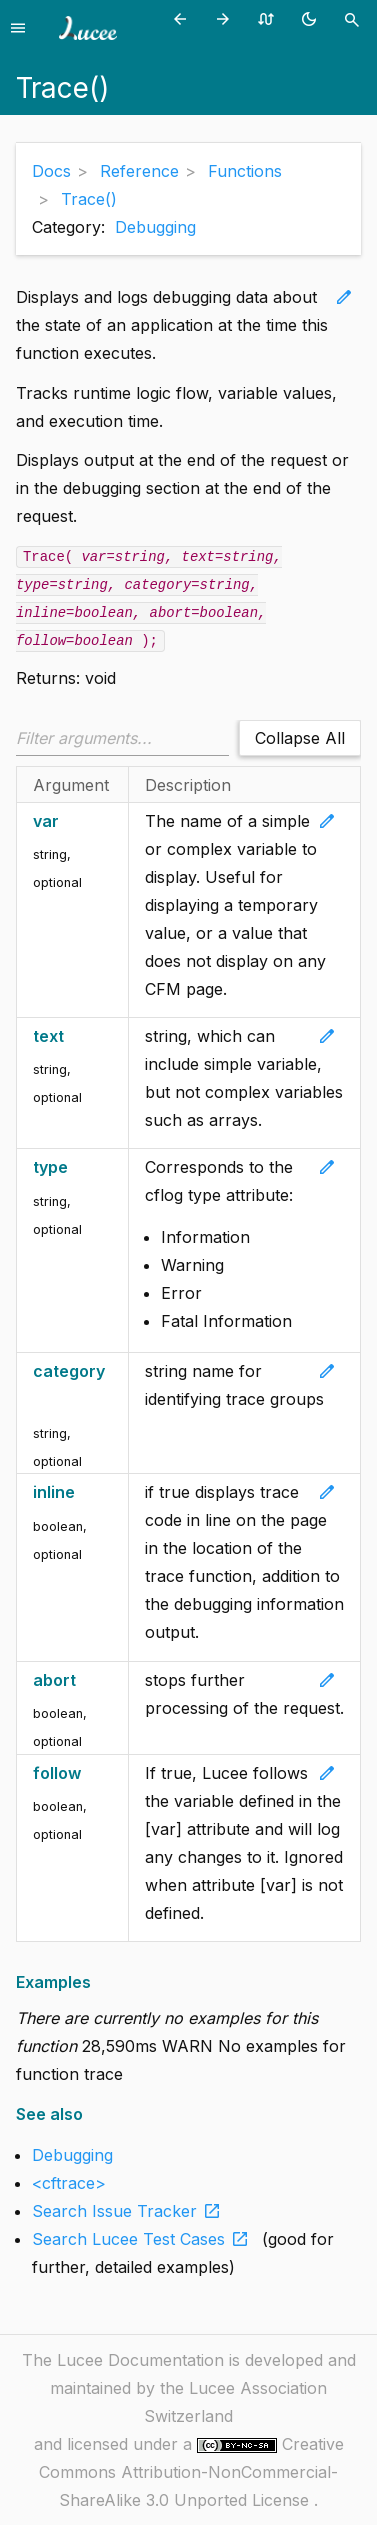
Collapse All (300, 738)
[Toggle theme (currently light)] (312, 18)
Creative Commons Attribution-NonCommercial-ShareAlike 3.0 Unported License (191, 2472)
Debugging (155, 227)
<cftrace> (69, 2183)
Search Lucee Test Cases (144, 2239)
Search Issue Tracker (130, 2211)
